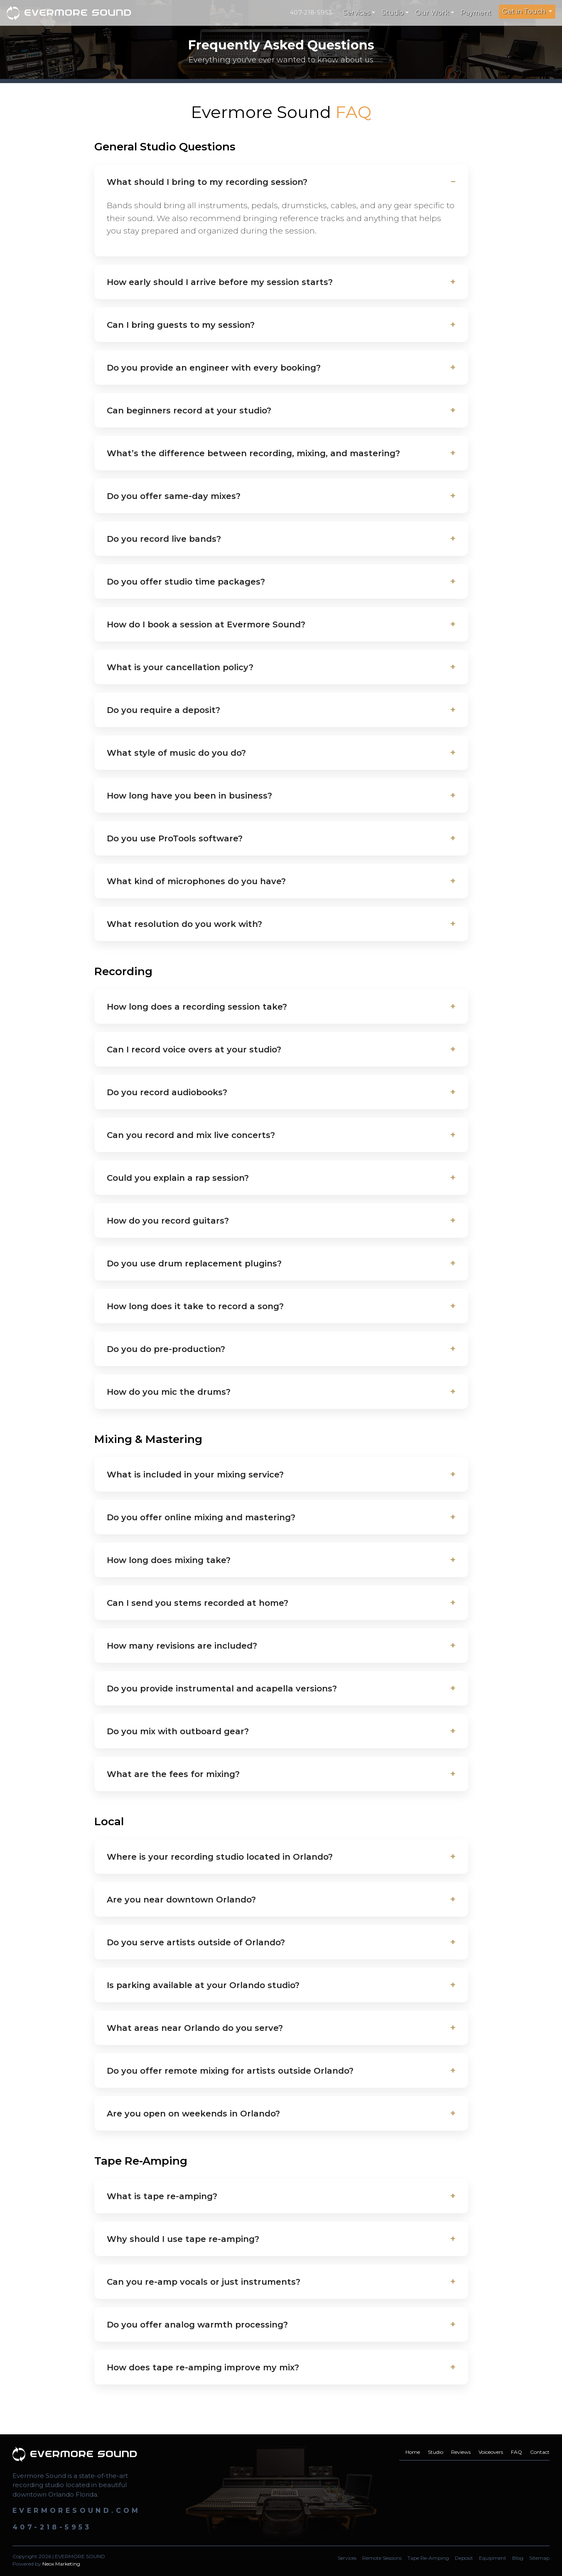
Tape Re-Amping (428, 2558)
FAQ (516, 2452)
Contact (540, 2452)
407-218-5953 (311, 12)
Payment (476, 13)
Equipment (492, 2558)
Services (347, 2558)
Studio (435, 2452)
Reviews (461, 2452)
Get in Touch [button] (524, 11)
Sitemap (539, 2558)
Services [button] (356, 13)
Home (412, 2452)
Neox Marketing (61, 2564)
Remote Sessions (382, 2558)
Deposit (464, 2558)
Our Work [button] (432, 13)
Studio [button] (393, 13)
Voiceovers (491, 2452)
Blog (517, 2558)
